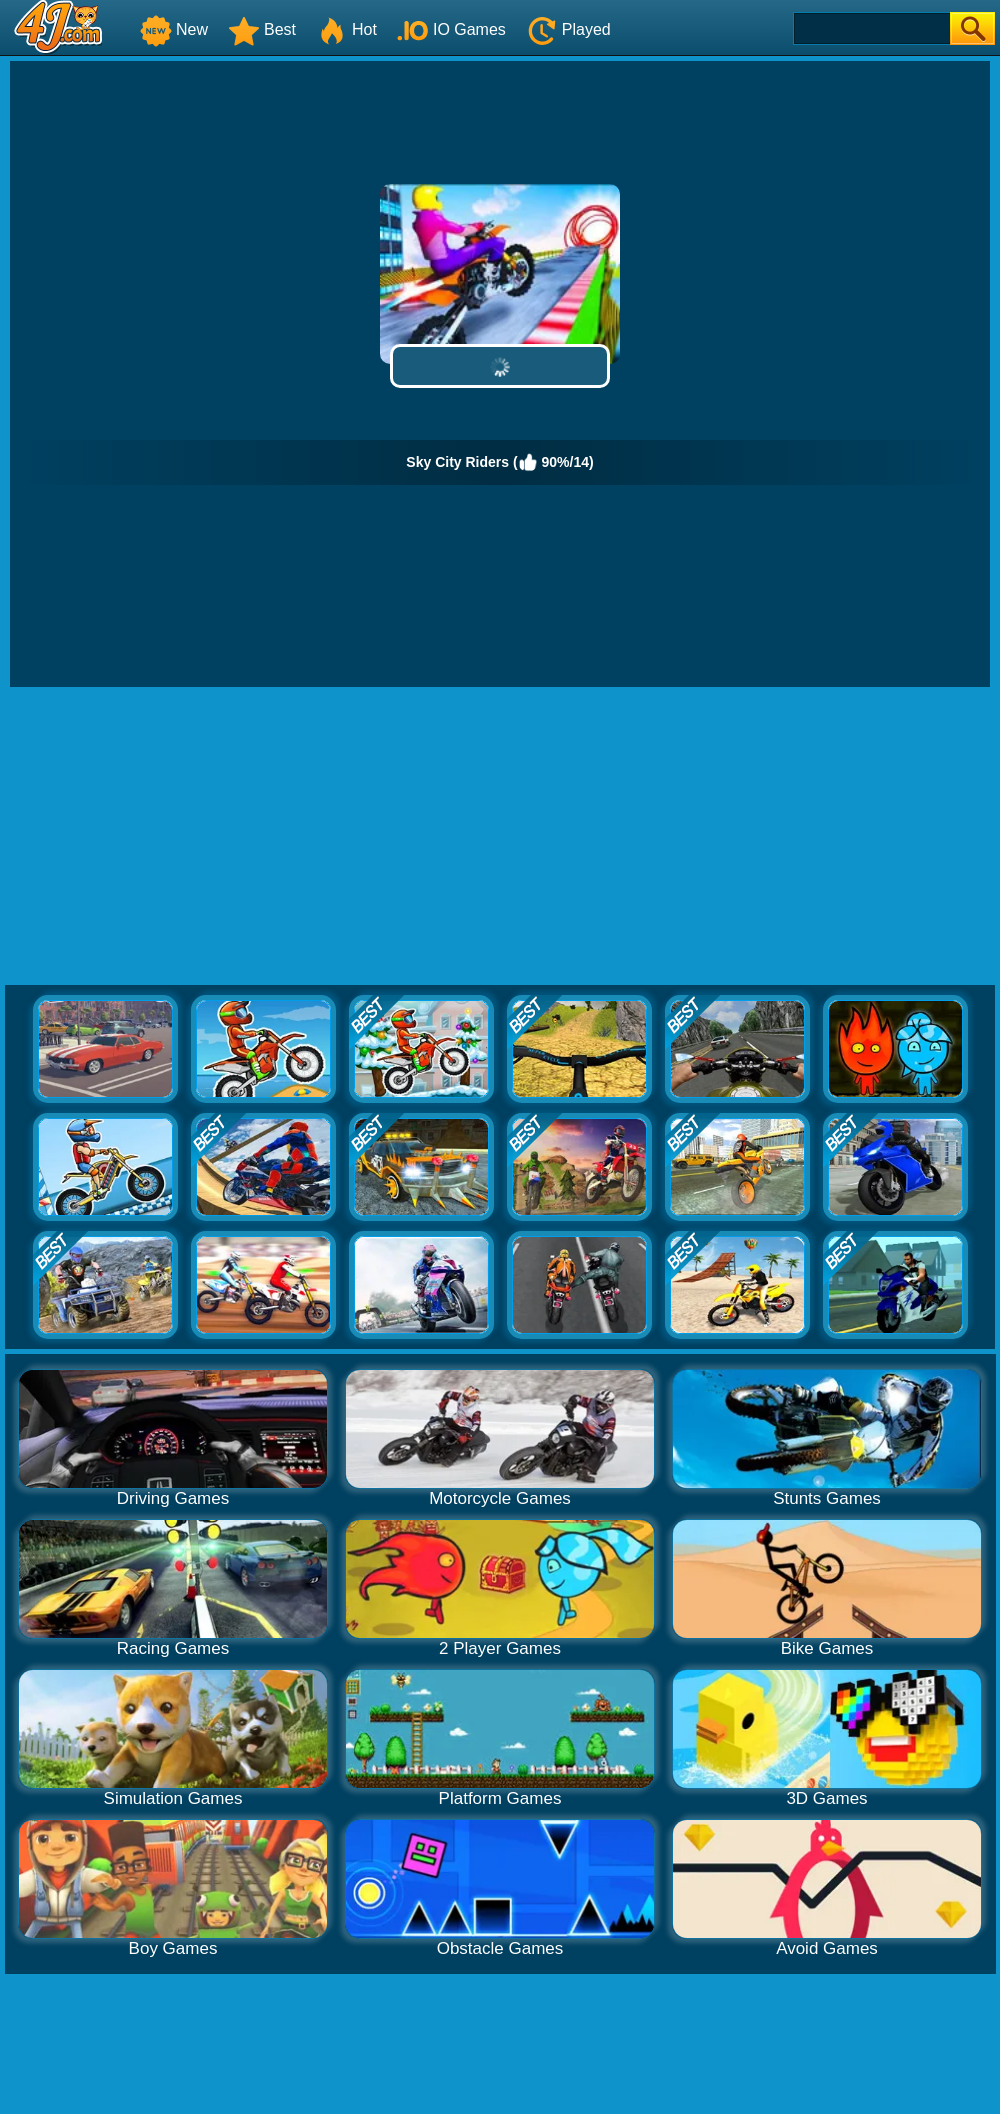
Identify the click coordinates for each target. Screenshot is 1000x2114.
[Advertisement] (500, 837)
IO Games (451, 29)
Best (262, 29)
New (174, 29)
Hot (346, 29)
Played (568, 29)
